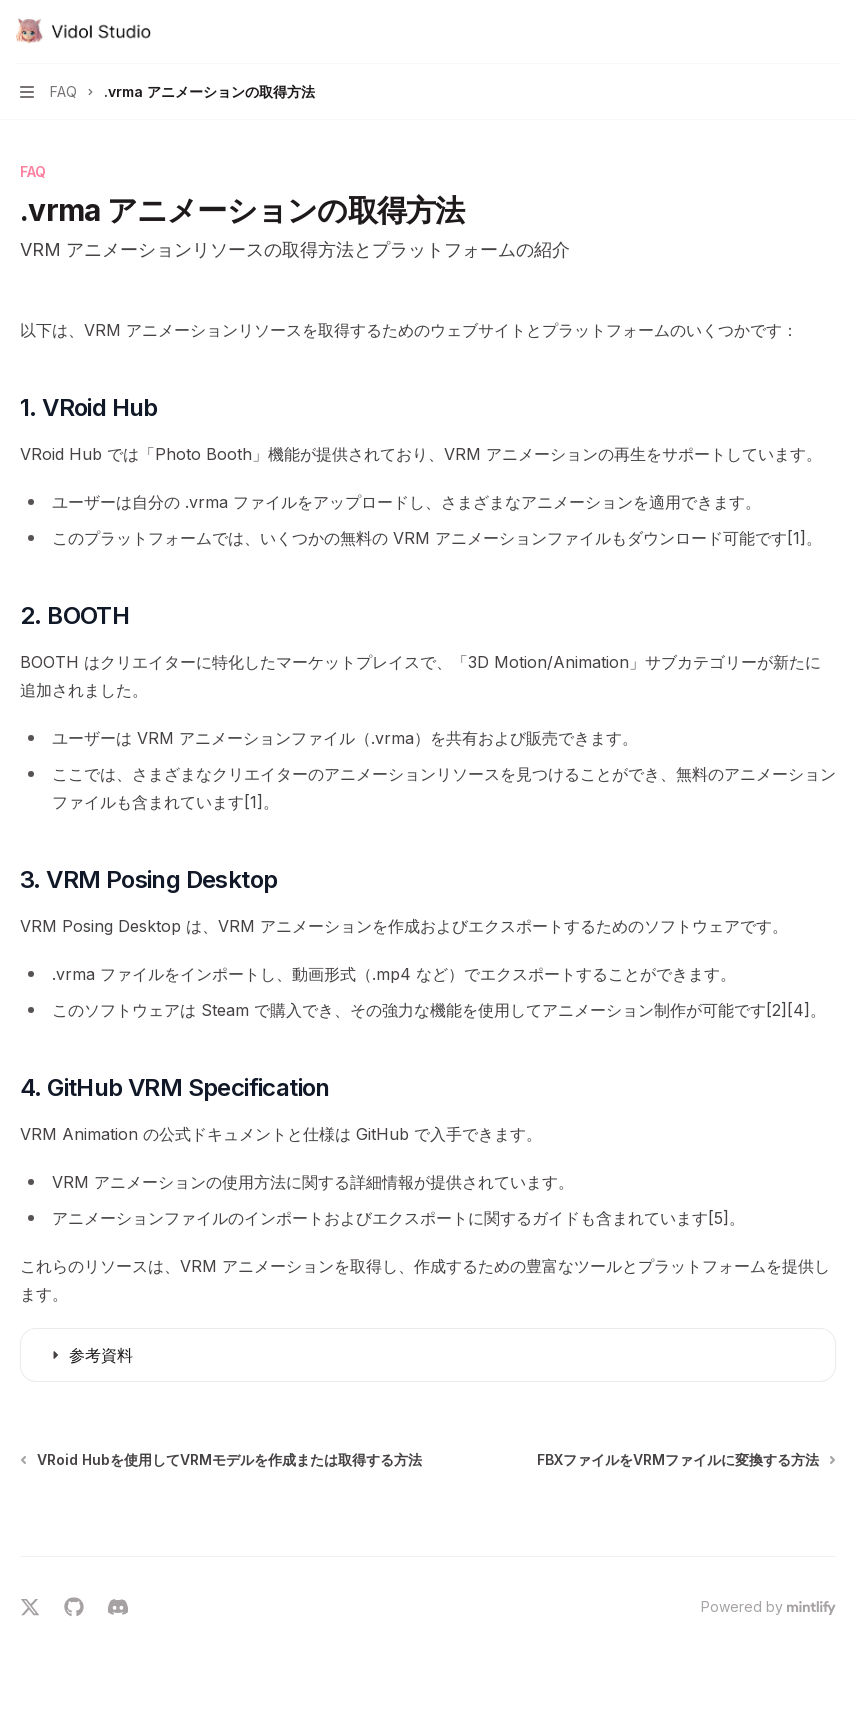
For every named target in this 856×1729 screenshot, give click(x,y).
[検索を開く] (792, 32)
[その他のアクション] (830, 32)
